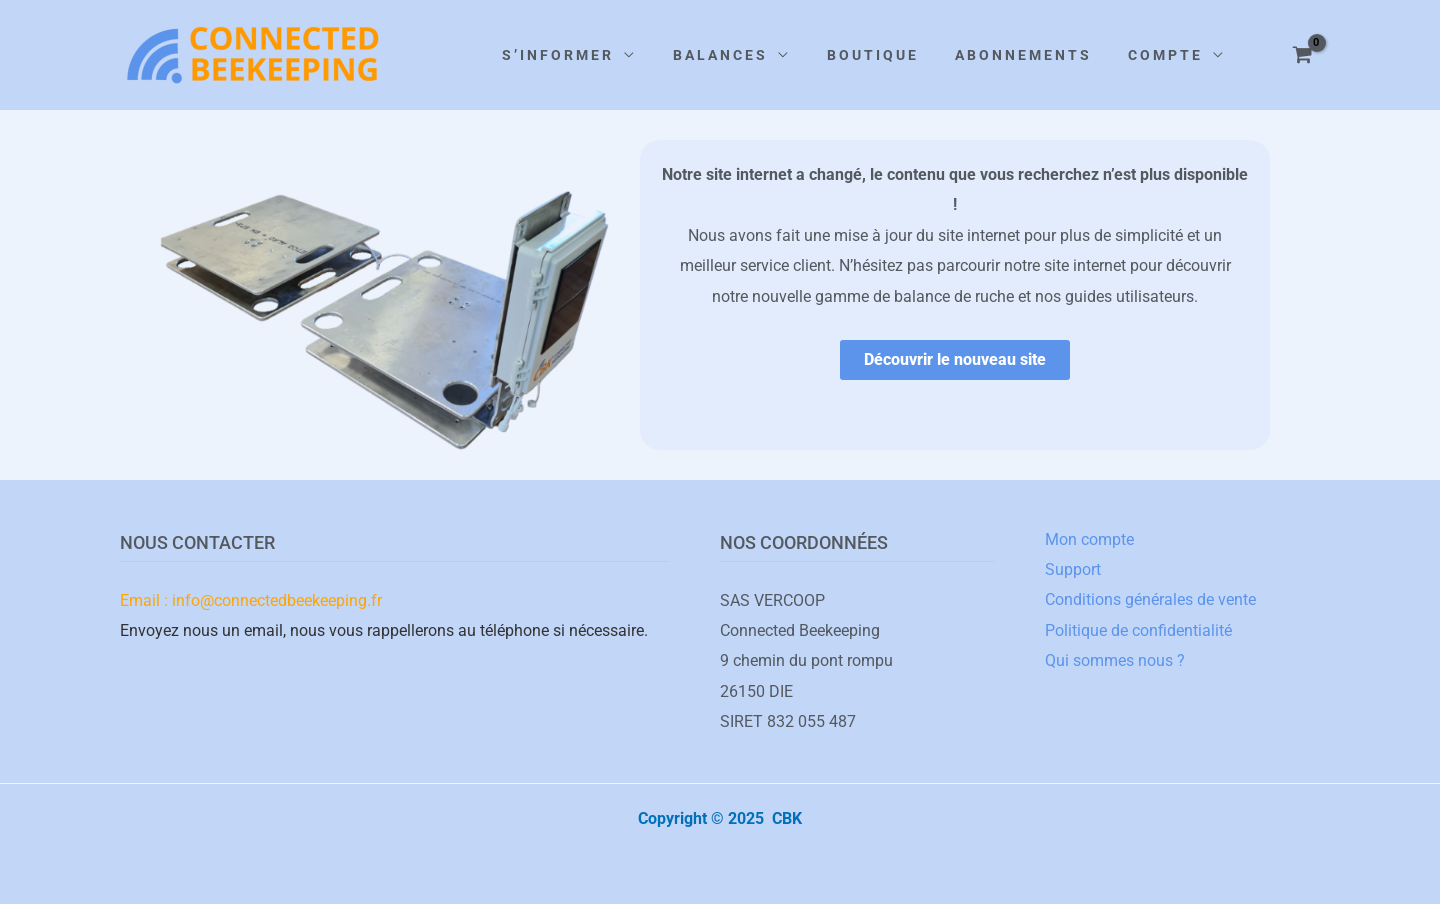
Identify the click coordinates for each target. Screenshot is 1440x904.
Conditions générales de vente (1150, 599)
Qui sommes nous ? (1115, 660)
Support (1073, 569)
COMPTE (1165, 55)
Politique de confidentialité (1138, 630)
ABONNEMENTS (1023, 55)
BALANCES (720, 55)
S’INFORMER (558, 55)
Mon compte (1089, 539)
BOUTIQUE (873, 55)
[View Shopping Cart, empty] (1302, 55)
